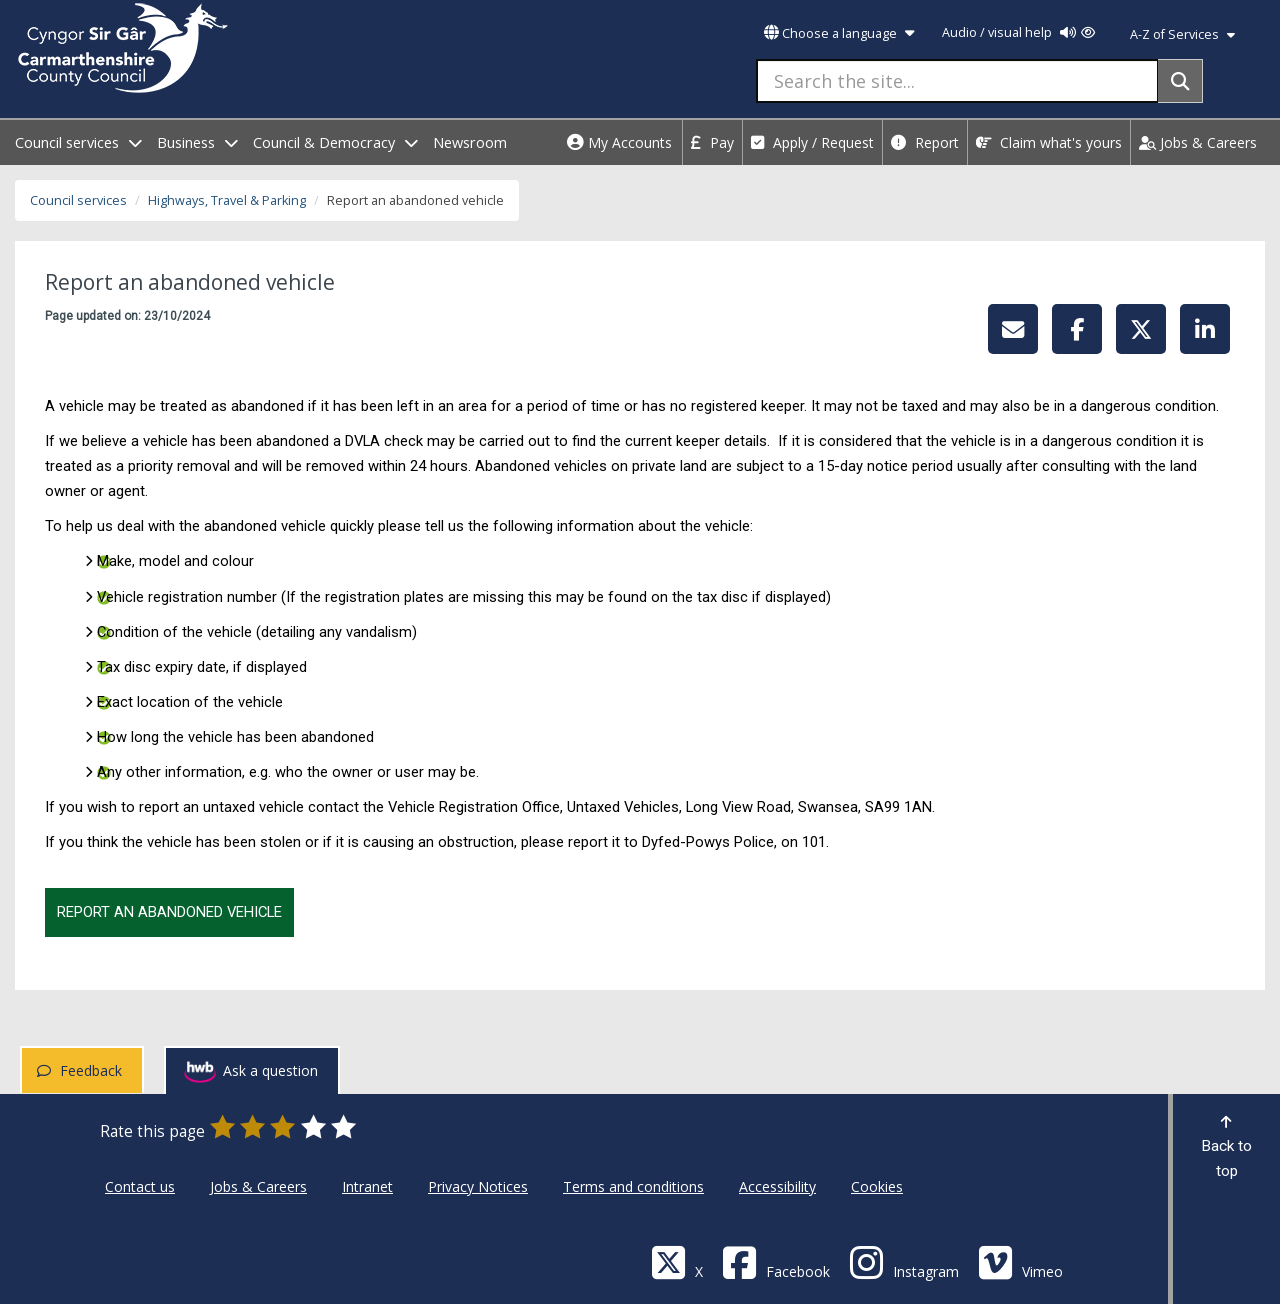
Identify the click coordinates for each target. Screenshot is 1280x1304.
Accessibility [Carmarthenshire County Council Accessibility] (777, 1186)
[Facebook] (776, 1261)
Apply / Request (812, 142)
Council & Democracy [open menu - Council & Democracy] (335, 142)
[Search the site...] (957, 81)
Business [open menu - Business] (197, 142)
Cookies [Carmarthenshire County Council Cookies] (877, 1186)
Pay (712, 142)
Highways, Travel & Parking (227, 200)
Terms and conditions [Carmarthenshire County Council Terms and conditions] (633, 1186)
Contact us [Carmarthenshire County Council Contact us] (140, 1186)
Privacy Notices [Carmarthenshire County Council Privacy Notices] (478, 1186)
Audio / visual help (1018, 32)
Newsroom (470, 142)
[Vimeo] (1020, 1261)
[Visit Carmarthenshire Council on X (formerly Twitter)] (677, 1261)
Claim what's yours (1049, 142)
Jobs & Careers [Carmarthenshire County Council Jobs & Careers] (258, 1186)
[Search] (1180, 81)
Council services (78, 200)
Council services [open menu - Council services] (78, 142)
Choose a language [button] (839, 33)
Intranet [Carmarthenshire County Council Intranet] (367, 1186)
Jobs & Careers (1198, 142)
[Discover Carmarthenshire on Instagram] (904, 1261)
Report (925, 142)
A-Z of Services (1182, 34)
